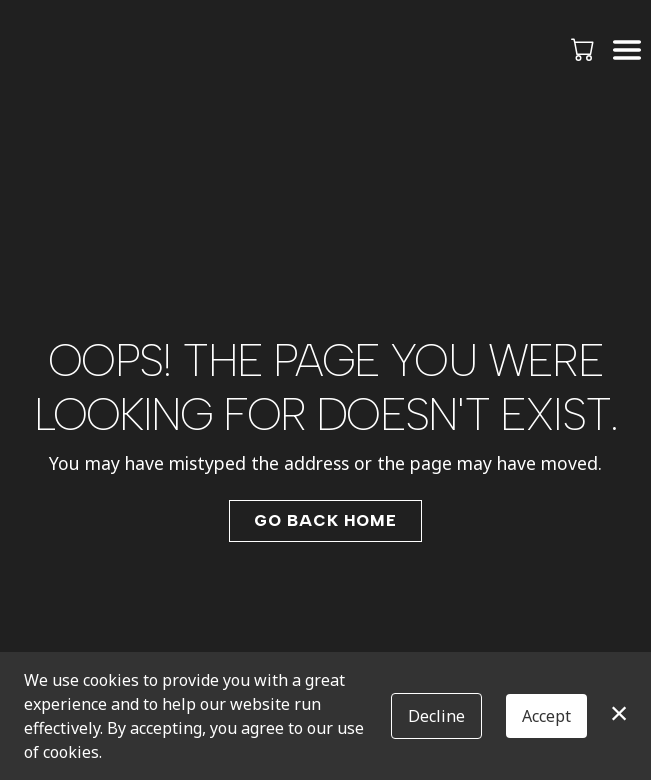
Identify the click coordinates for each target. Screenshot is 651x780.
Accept (546, 716)
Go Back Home (325, 520)
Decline (436, 716)
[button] (584, 49)
